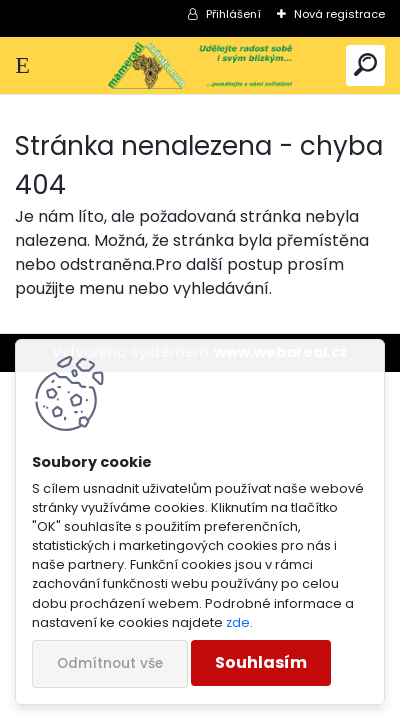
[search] (365, 65)
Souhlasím (261, 662)
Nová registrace (339, 14)
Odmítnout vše (110, 663)
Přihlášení (233, 14)
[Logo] (200, 65)
